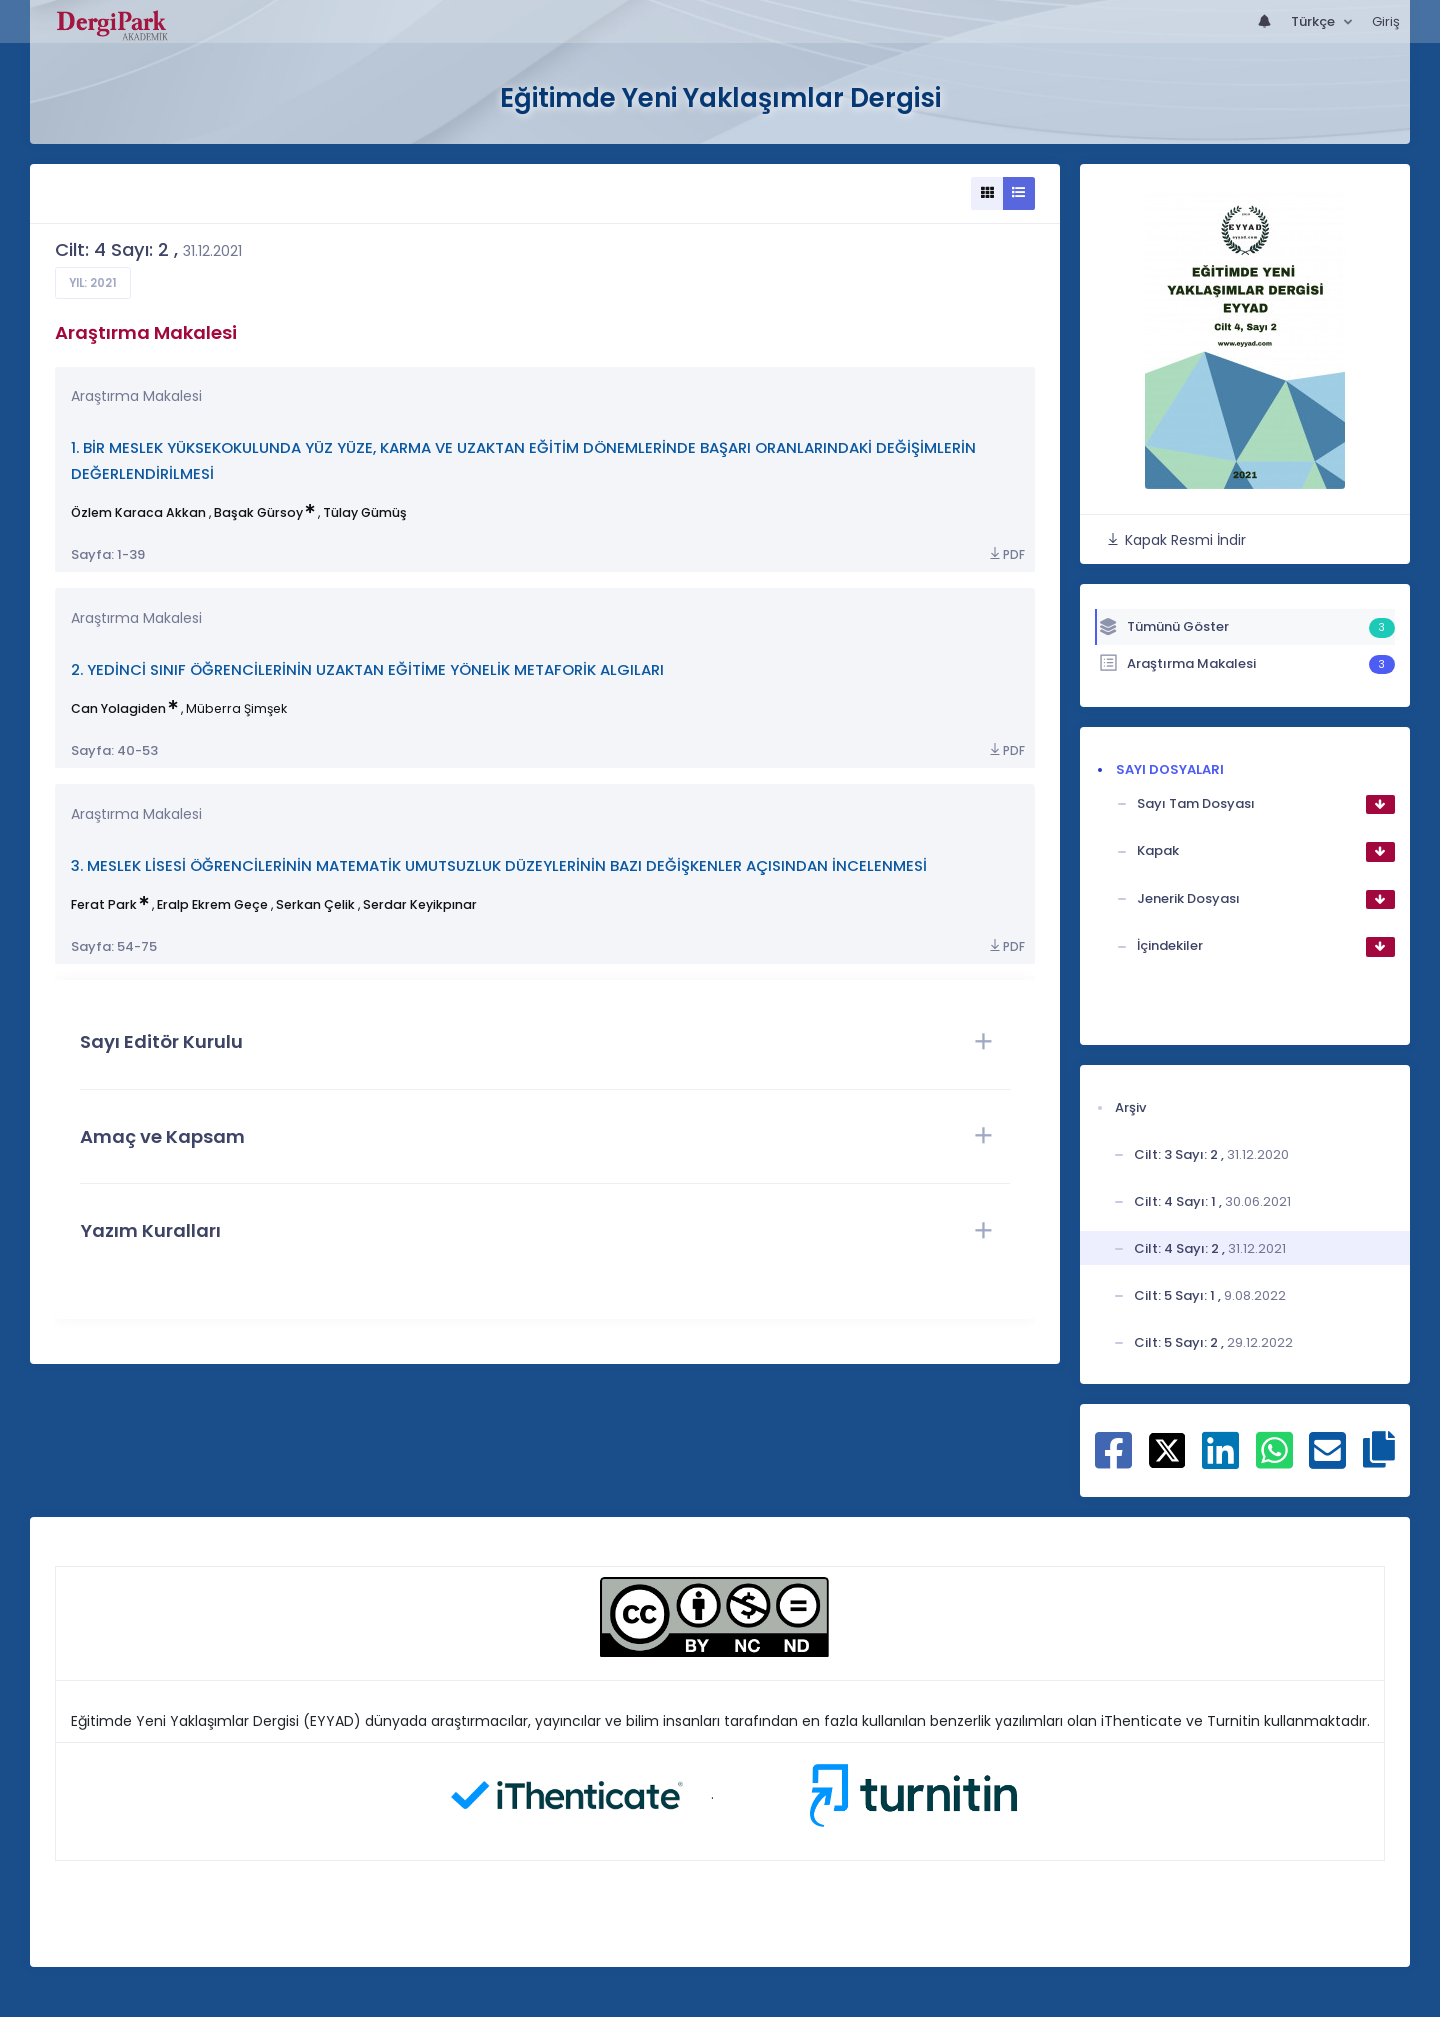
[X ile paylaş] (1167, 1450)
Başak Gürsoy (258, 512)
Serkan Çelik (315, 904)
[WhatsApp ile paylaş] (1274, 1461)
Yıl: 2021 (93, 283)
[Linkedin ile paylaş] (1220, 1461)
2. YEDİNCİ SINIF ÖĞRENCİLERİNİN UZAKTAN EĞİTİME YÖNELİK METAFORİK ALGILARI (367, 669)
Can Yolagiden (118, 708)
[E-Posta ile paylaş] (1327, 1461)
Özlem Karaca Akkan (138, 512)
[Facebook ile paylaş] (1113, 1461)
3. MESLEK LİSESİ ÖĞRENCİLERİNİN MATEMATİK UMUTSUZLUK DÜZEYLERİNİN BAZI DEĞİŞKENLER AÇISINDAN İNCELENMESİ (499, 865)
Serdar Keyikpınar (420, 904)
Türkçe (1314, 21)
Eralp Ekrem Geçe (212, 904)
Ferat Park (104, 904)
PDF (1006, 554)
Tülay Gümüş (365, 512)
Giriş (1386, 21)
